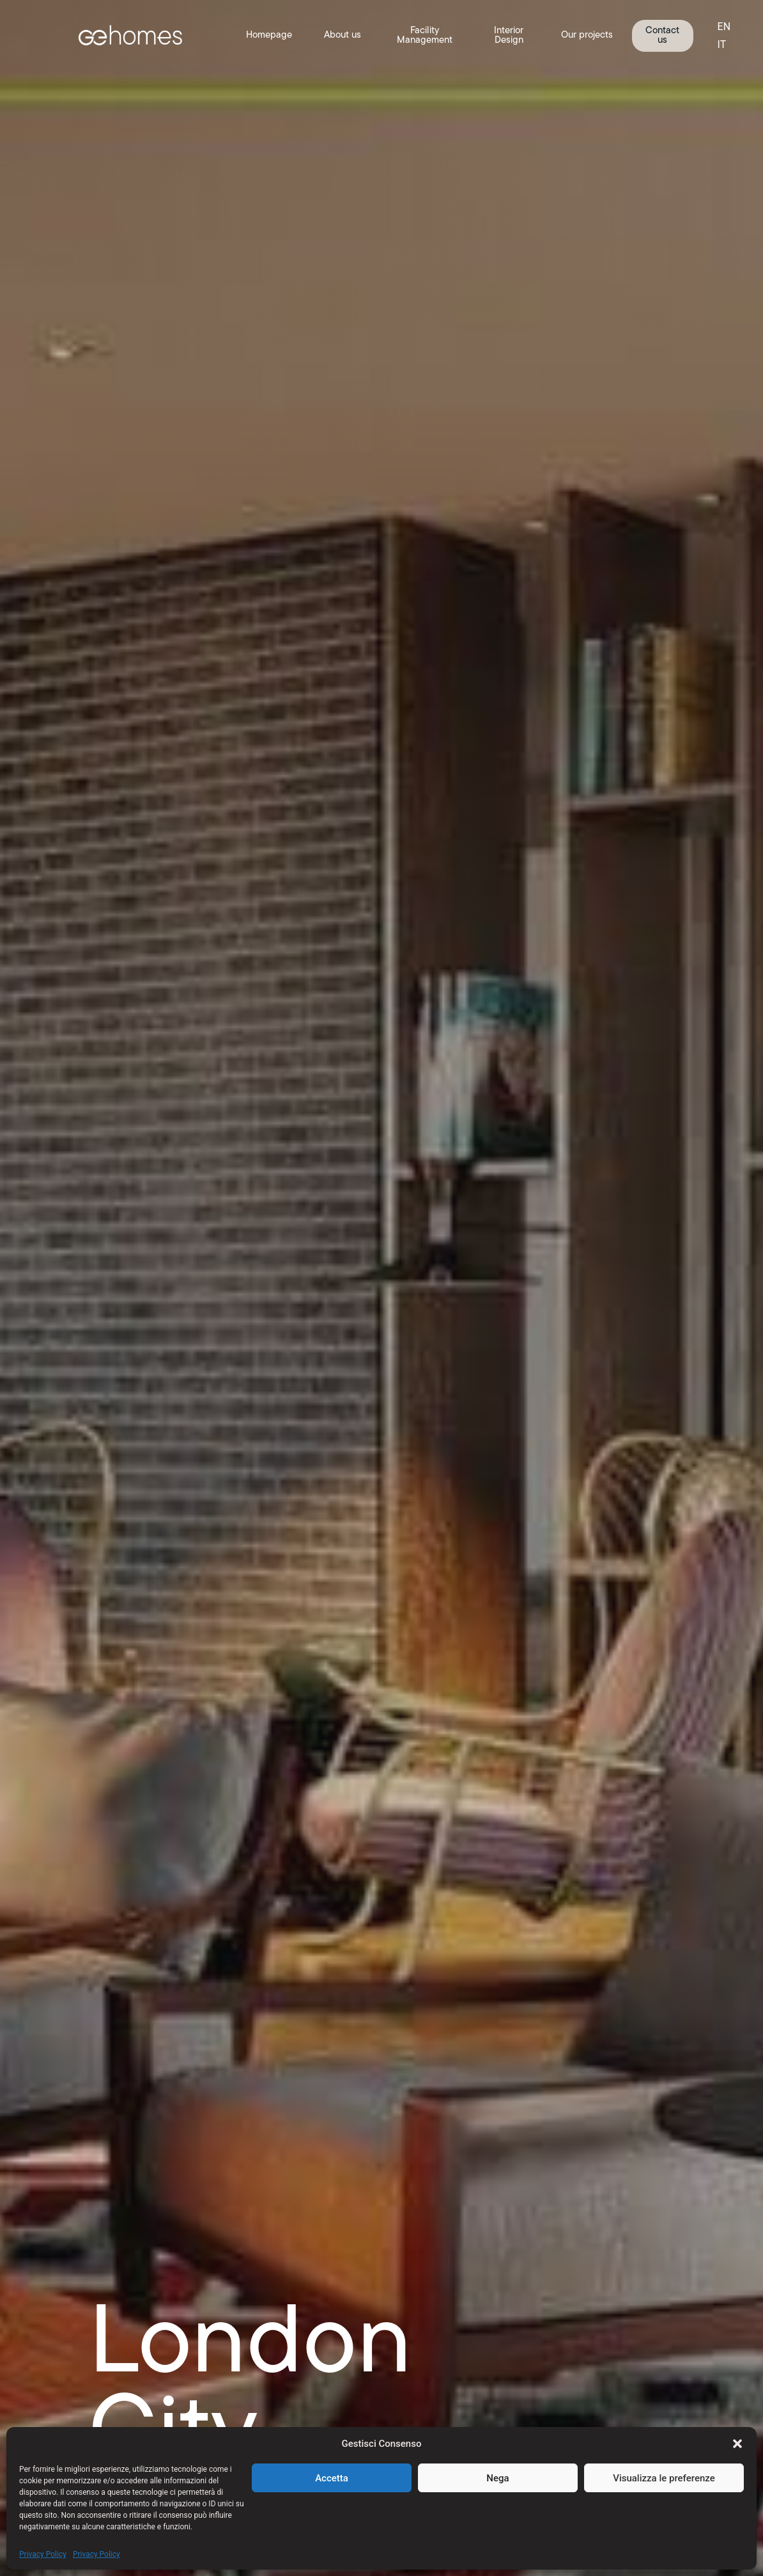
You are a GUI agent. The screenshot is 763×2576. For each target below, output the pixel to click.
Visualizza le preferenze (664, 2478)
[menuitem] (724, 27)
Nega (497, 2478)
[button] (737, 2443)
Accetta (331, 2478)
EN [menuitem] (724, 26)
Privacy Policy (42, 2554)
